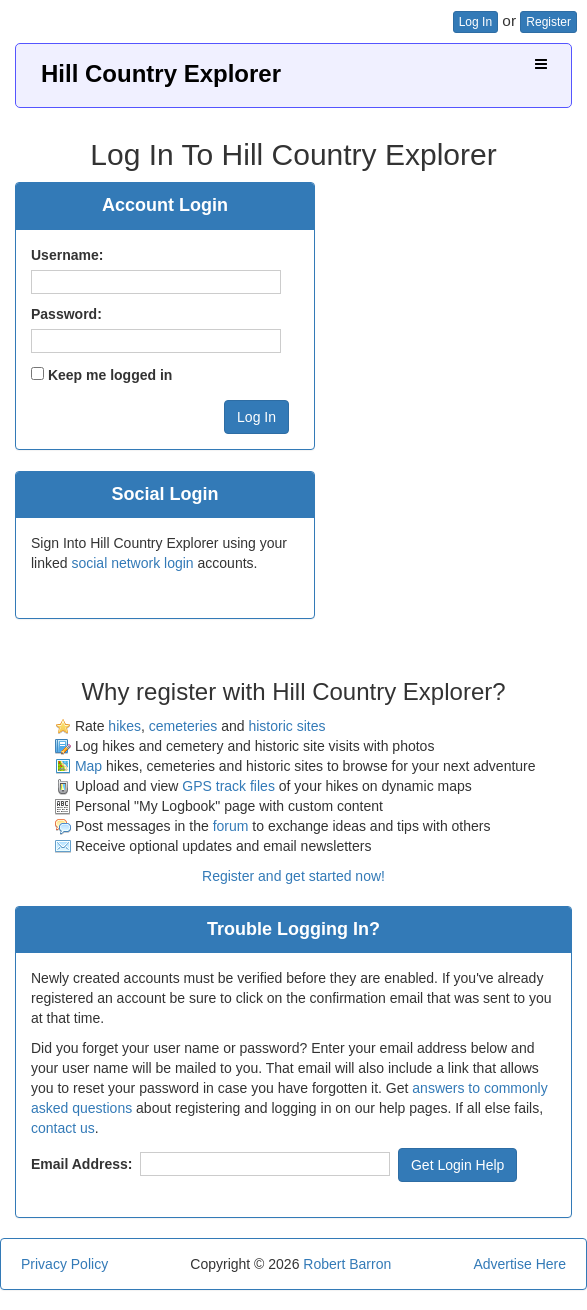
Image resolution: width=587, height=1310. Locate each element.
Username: (67, 255)
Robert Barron (347, 1264)
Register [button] (548, 22)
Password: (66, 314)
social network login (132, 563)
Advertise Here (519, 1264)
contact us (63, 1128)
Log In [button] (475, 22)
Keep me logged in (110, 375)
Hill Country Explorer (161, 73)
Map (88, 766)
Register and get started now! (293, 876)
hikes (124, 726)
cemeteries (183, 726)
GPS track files (228, 786)
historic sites (286, 726)
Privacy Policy (64, 1264)
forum (231, 826)
